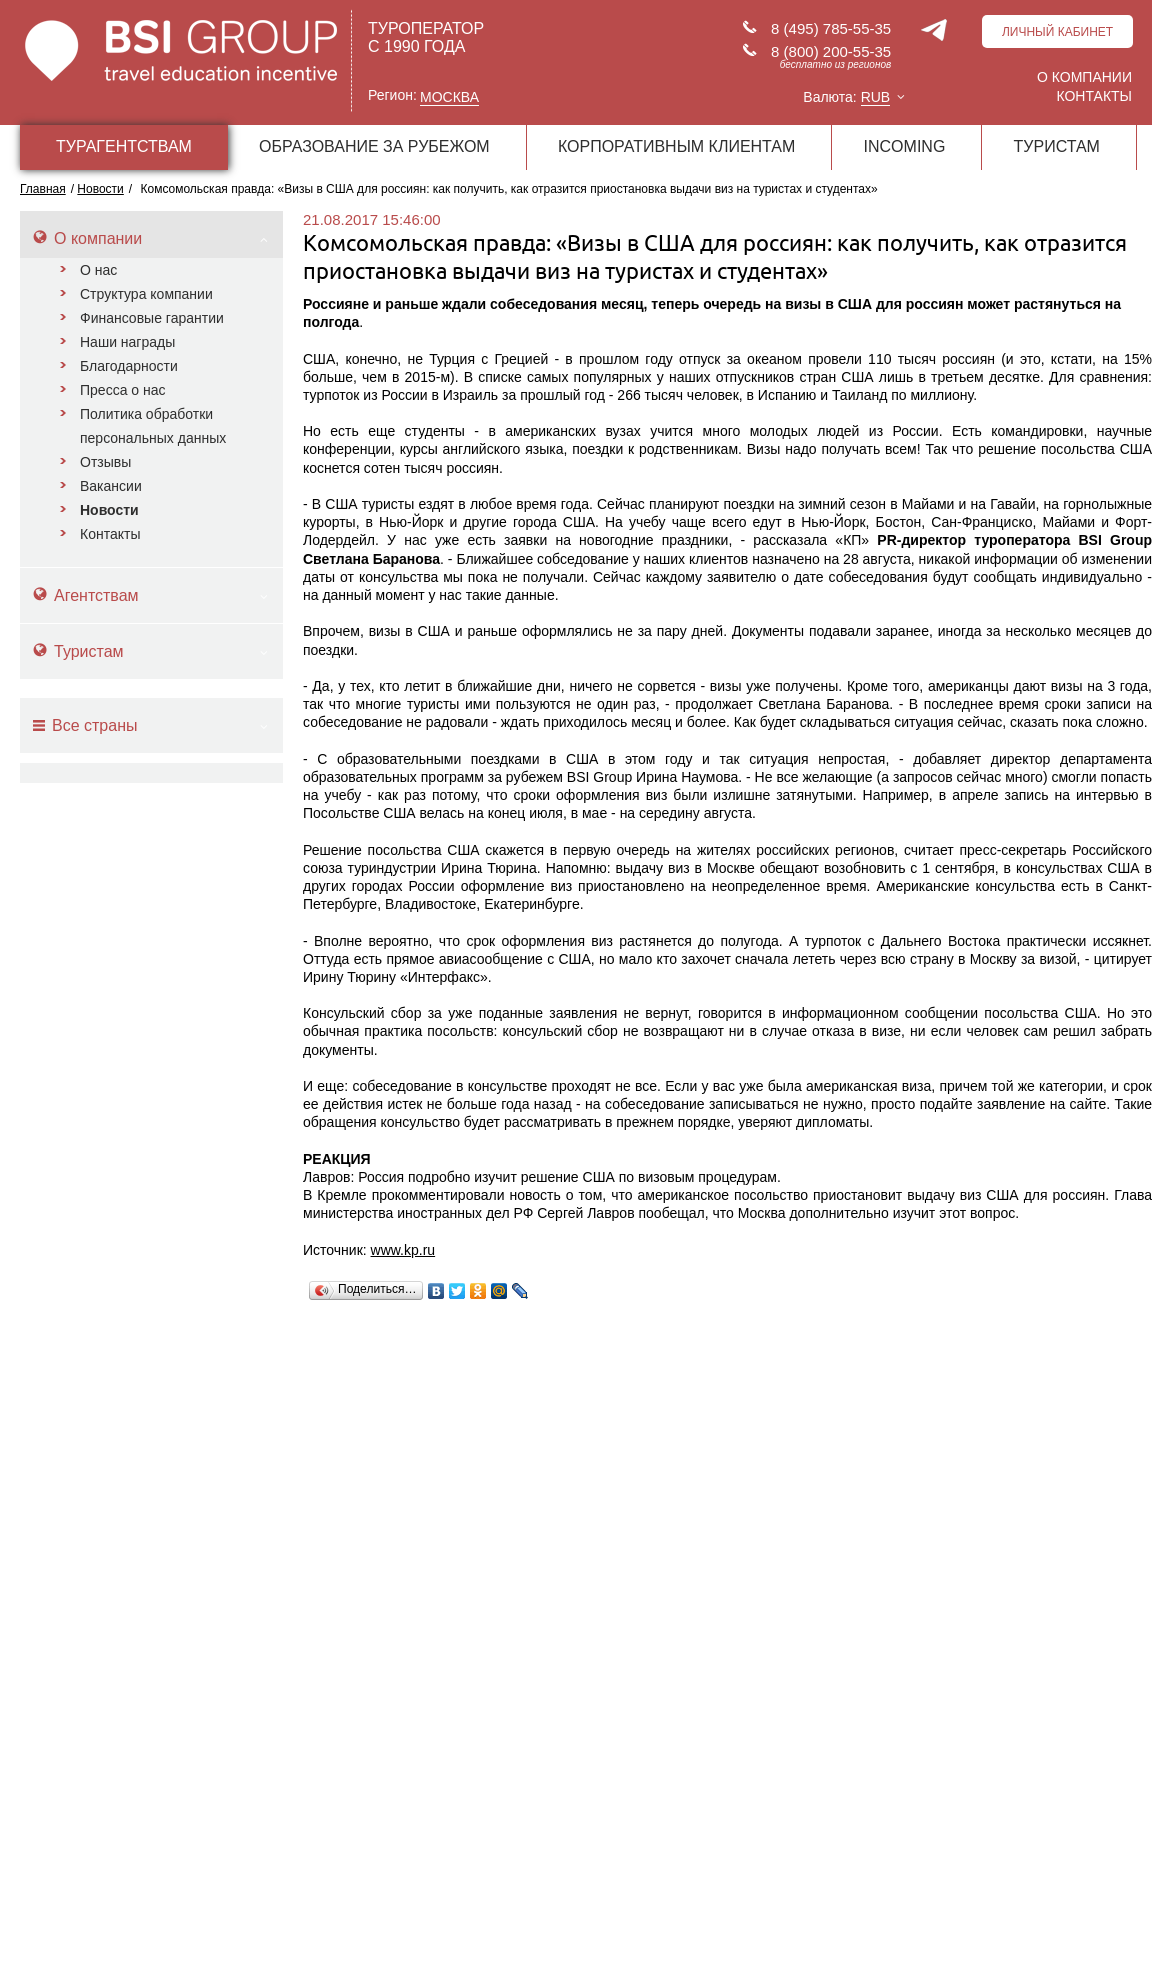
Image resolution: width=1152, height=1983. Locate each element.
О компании (1084, 77)
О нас (98, 270)
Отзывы (105, 462)
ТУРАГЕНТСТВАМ (124, 146)
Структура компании (146, 294)
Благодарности (129, 366)
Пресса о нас (123, 390)
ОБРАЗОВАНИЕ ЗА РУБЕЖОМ (374, 146)
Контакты (1094, 96)
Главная (43, 189)
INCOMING (905, 146)
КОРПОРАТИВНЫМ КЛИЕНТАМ (676, 146)
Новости (109, 510)
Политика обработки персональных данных (153, 426)
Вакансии (111, 486)
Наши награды (127, 342)
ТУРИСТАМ (1057, 146)
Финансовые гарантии (152, 318)
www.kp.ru (403, 1250)
